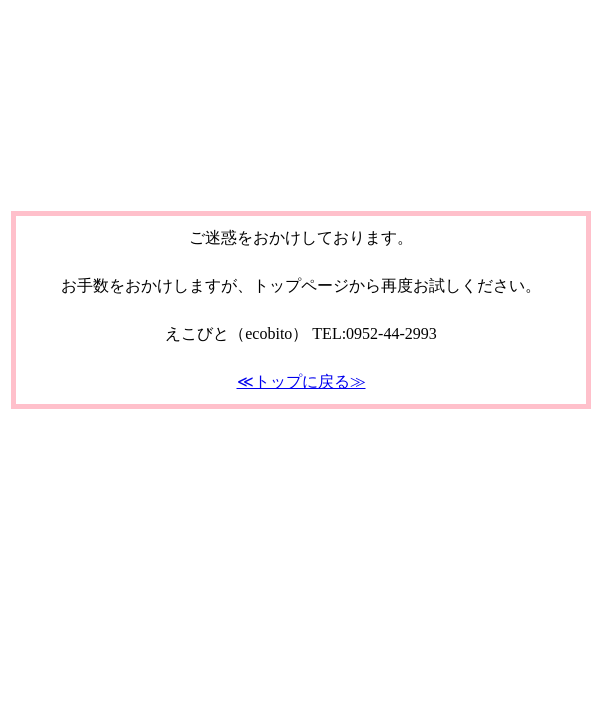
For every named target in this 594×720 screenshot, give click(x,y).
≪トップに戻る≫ (301, 381)
